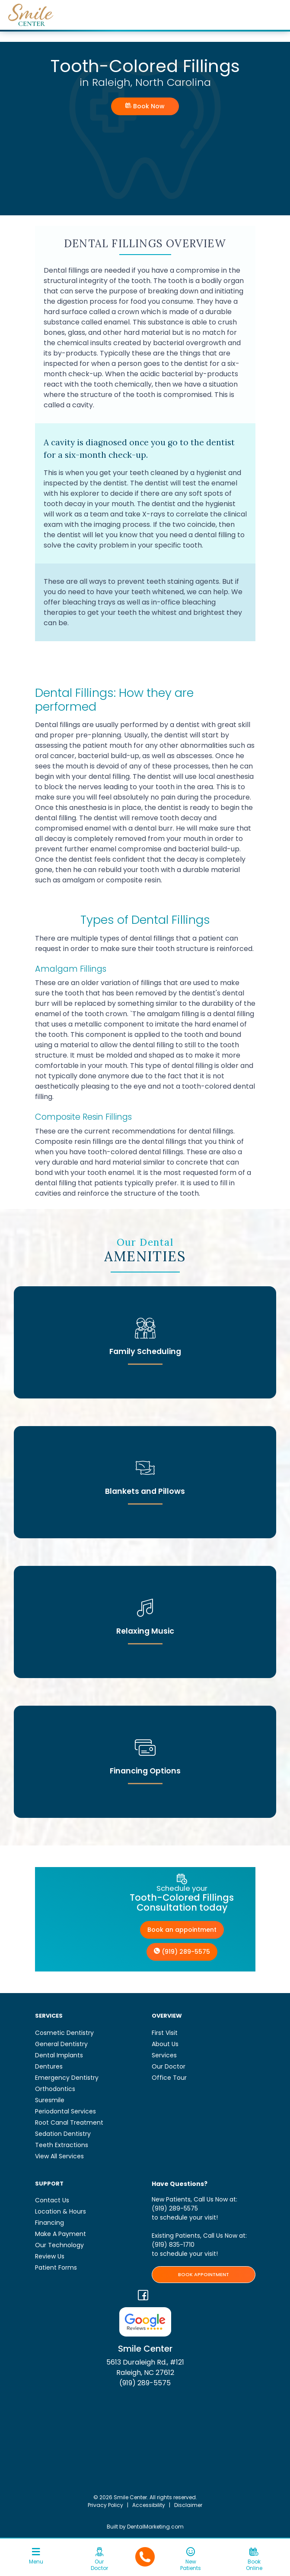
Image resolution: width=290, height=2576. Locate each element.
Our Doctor (168, 2066)
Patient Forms (56, 2267)
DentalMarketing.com (155, 2526)
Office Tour (169, 2077)
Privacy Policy (105, 2505)
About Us (165, 2044)
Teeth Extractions (61, 2144)
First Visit (165, 2032)
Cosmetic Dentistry (64, 2032)
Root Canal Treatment (69, 2122)
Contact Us (52, 2200)
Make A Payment (60, 2233)
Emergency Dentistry (67, 2077)
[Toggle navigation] (36, 2559)
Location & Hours (60, 2211)
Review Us (49, 2256)
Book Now (145, 106)
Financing (49, 2222)
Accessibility (148, 2505)
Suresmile (49, 2100)
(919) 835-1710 (173, 2244)
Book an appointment (182, 1929)
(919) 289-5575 (182, 1951)
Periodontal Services (65, 2111)
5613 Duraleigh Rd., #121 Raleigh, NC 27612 (145, 2367)
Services (164, 2055)
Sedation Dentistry (63, 2133)
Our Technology (59, 2245)
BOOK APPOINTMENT (203, 2274)
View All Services (59, 2156)
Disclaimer (188, 2505)
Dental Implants (59, 2055)
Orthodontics (55, 2088)
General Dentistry (61, 2044)
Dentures (49, 2066)
